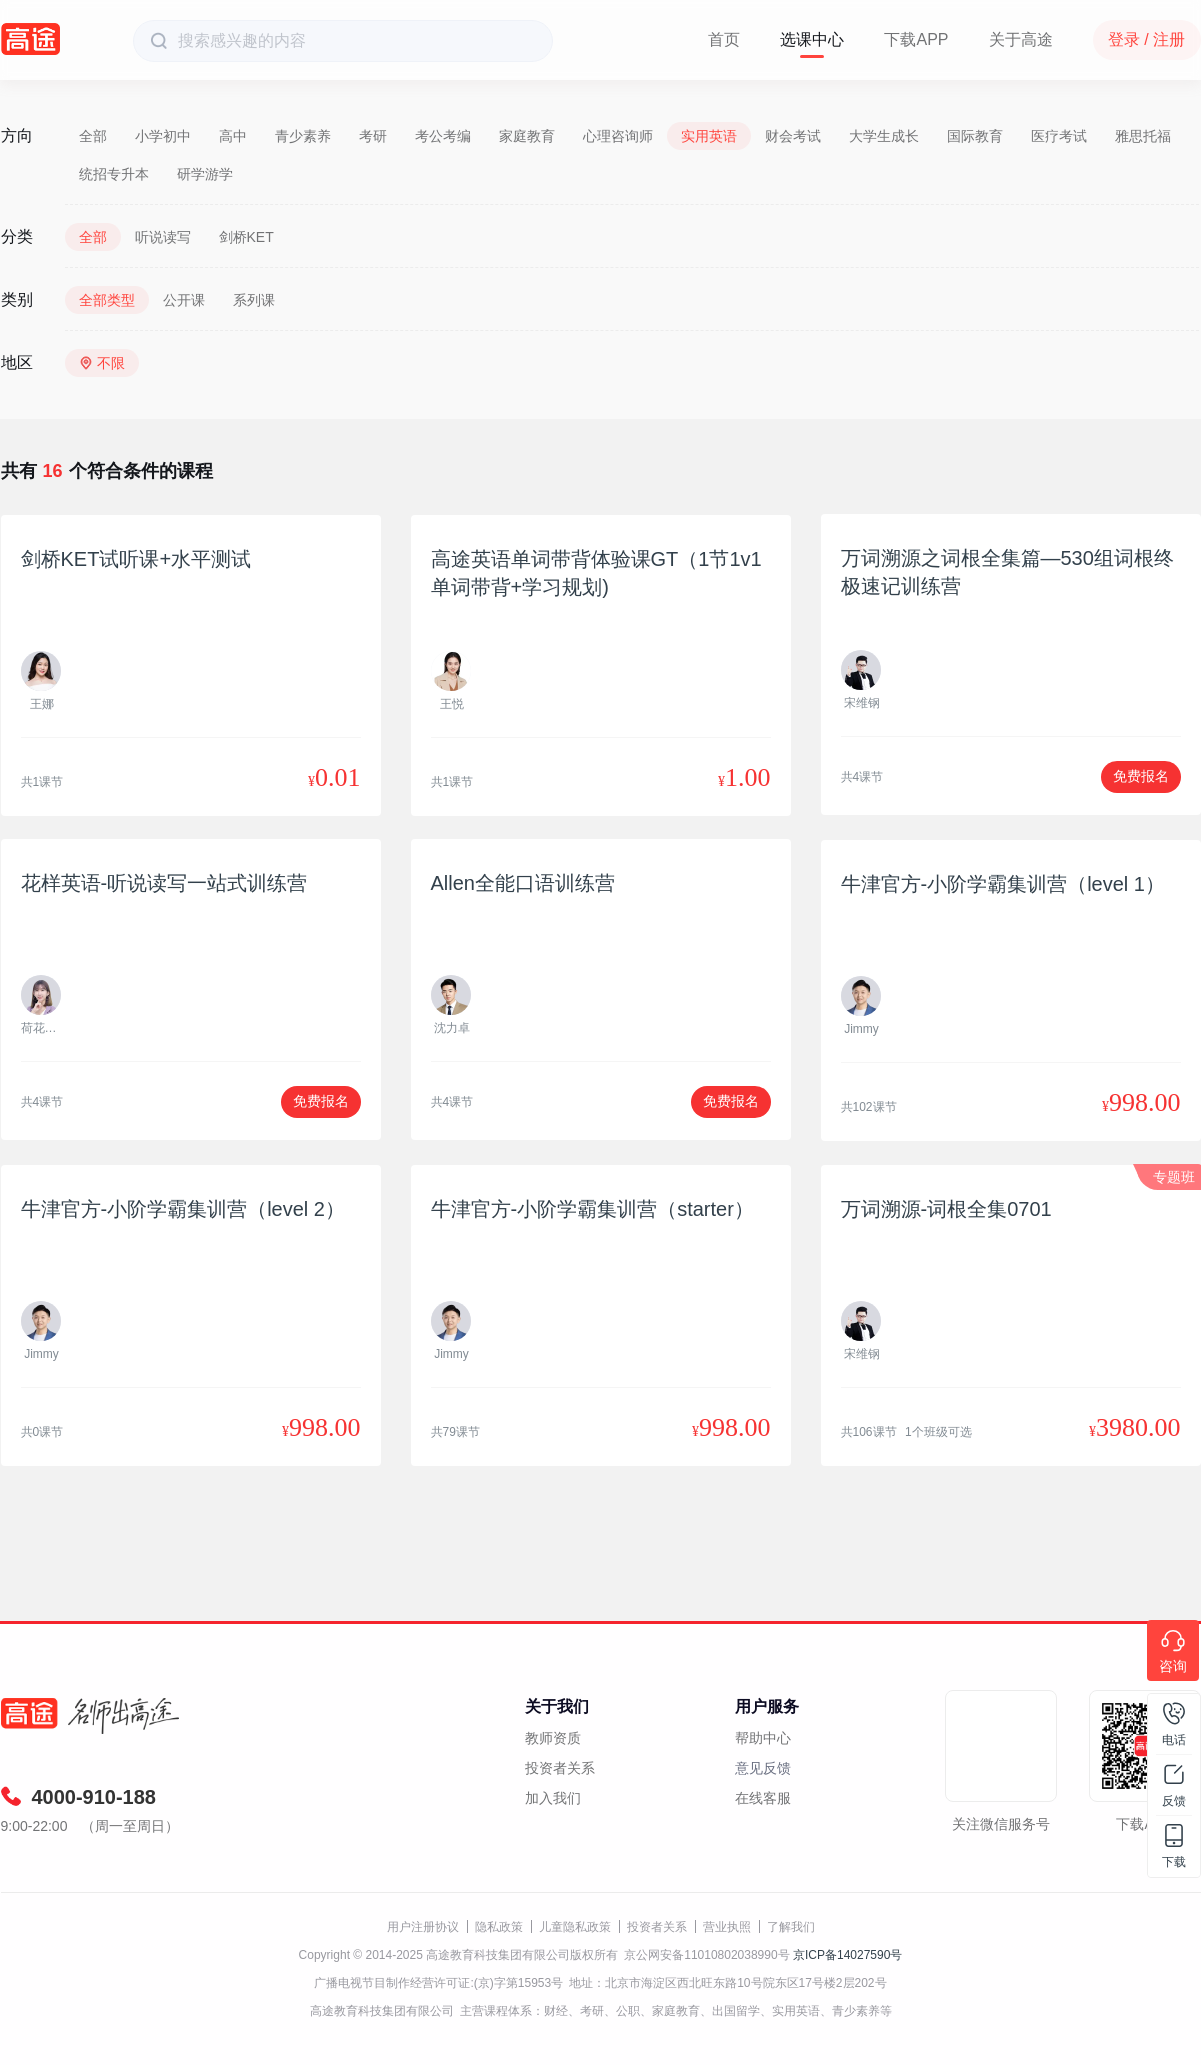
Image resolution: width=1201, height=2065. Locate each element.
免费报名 (1141, 776)
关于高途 (1021, 39)
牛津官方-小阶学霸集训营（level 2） (183, 1209)
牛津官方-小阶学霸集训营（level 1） (1003, 884)
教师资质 (553, 1738)
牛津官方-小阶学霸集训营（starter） (592, 1209)
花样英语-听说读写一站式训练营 (164, 883)
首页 (724, 39)
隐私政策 (499, 1927)
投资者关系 (560, 1768)
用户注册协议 (423, 1927)
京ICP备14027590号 (847, 1955)
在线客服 (763, 1798)
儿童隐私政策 (575, 1927)
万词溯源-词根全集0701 (946, 1209)
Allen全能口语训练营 (523, 883)
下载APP (916, 39)
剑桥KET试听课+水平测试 (136, 559)
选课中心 (812, 39)
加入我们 (553, 1798)
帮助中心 (763, 1738)
